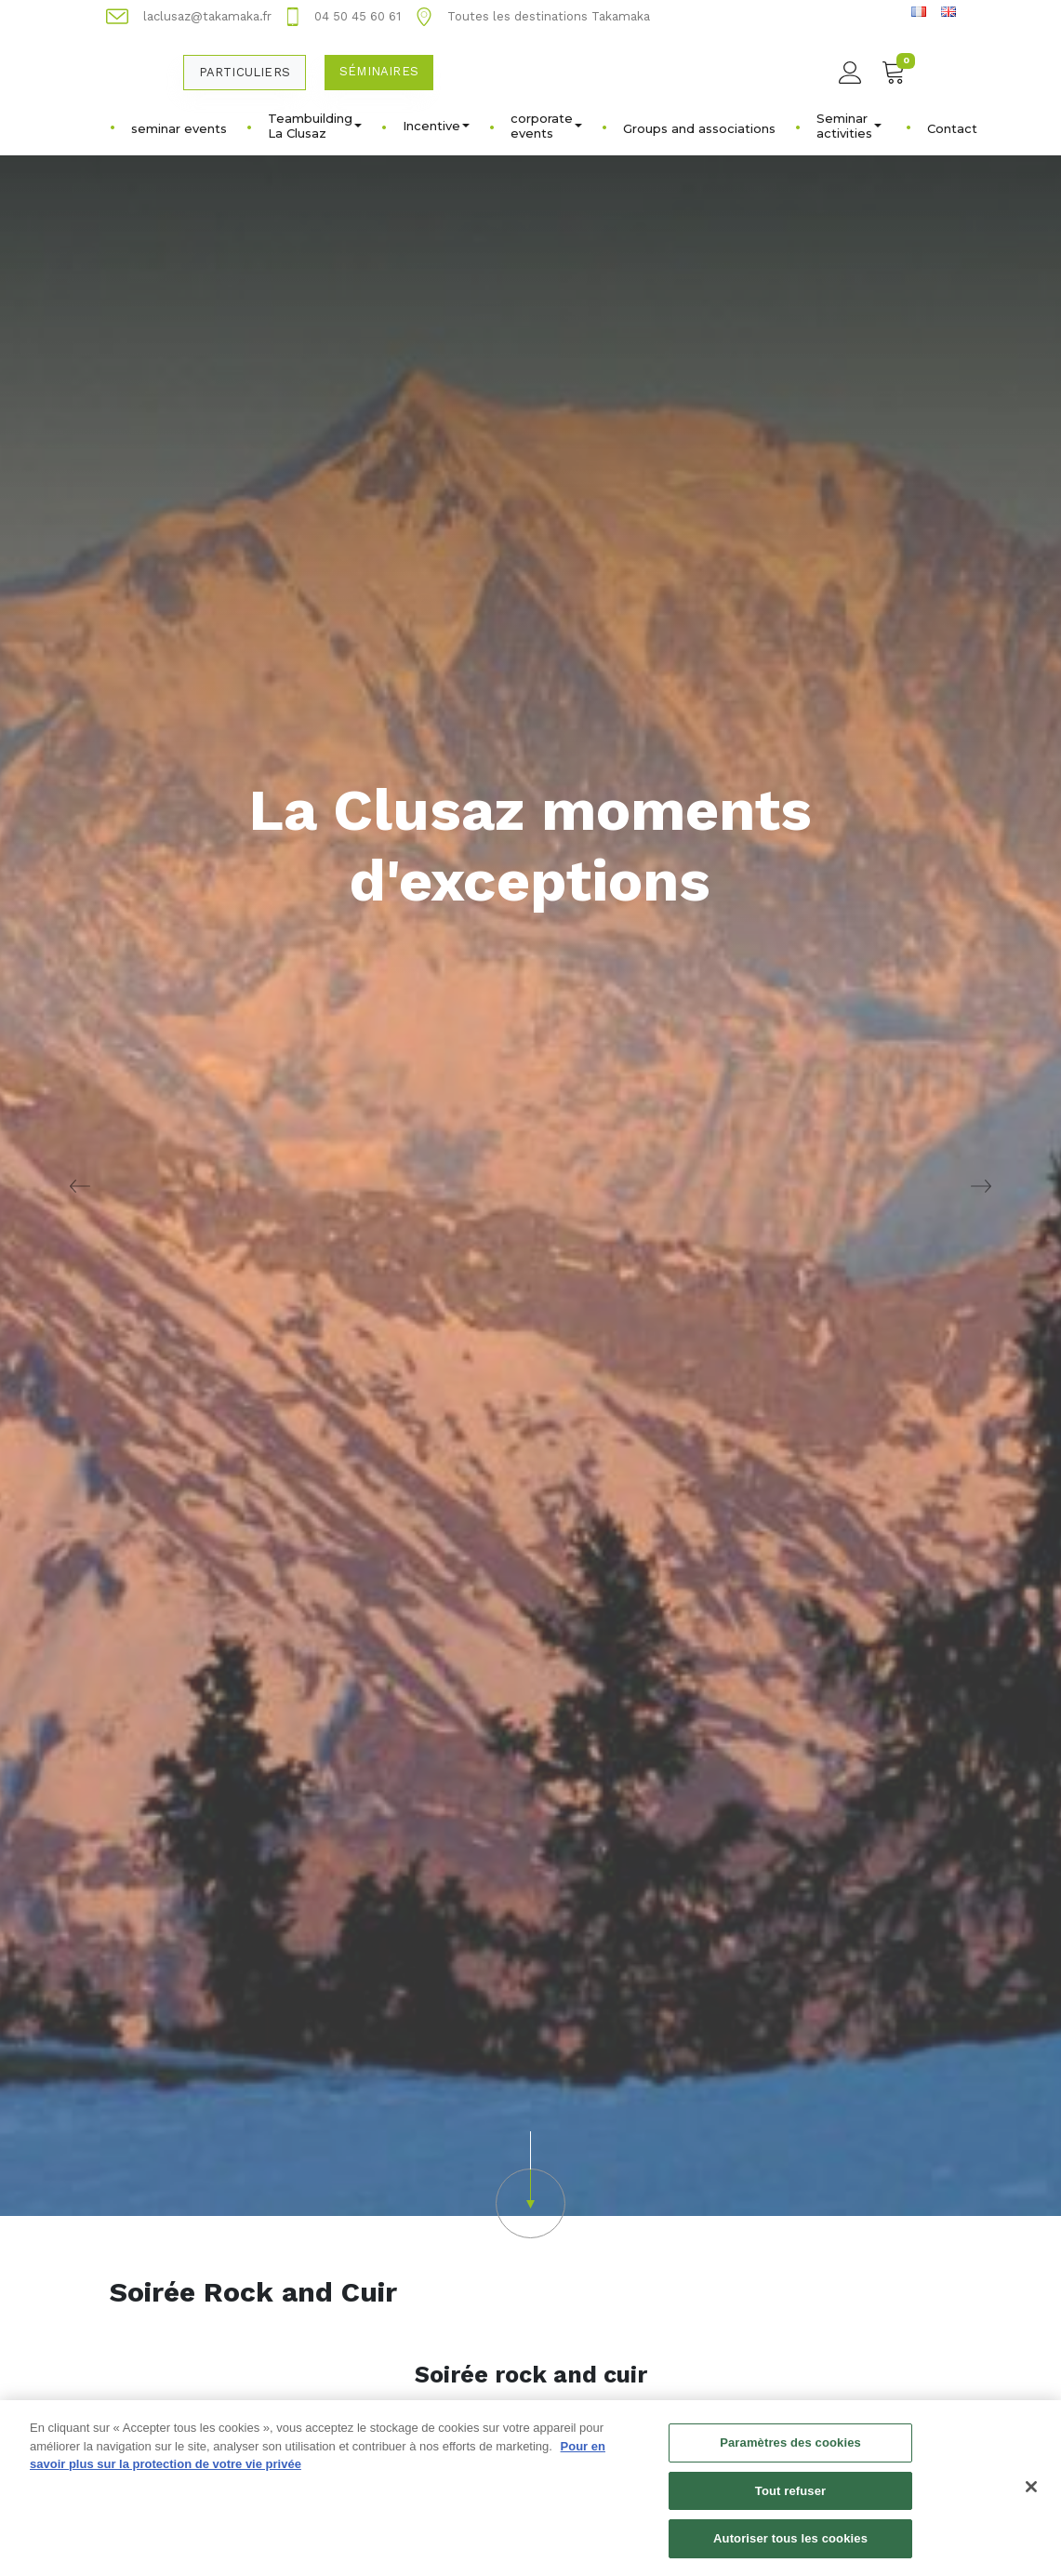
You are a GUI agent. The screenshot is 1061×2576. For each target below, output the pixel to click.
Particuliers (244, 72)
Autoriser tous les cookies (790, 2547)
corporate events (546, 125)
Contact (952, 128)
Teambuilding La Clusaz (315, 125)
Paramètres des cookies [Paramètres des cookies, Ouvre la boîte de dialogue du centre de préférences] (790, 2450)
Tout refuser (790, 2498)
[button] (530, 2184)
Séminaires (378, 71)
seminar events (179, 128)
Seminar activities (849, 125)
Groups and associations (699, 128)
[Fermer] (1031, 2494)
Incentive (436, 125)
